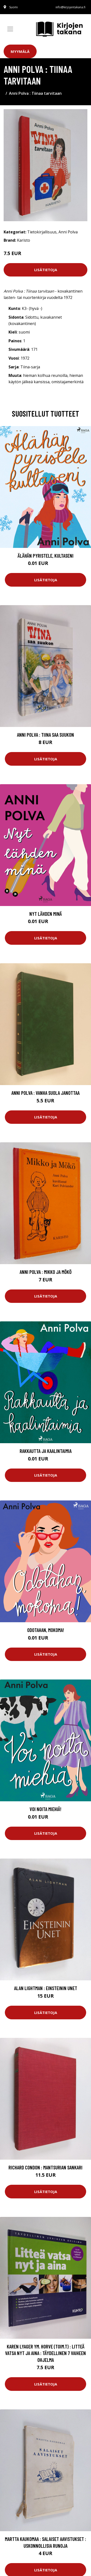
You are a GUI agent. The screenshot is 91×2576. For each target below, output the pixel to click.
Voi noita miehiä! (45, 1809)
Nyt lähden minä (45, 914)
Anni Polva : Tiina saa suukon (45, 735)
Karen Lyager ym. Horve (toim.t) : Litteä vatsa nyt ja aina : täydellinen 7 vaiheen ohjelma (45, 2353)
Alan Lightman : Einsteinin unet (45, 1988)
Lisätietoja (45, 269)
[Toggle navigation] (10, 29)
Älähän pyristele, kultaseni (46, 556)
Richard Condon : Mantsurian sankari (45, 2167)
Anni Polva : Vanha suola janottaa (45, 1093)
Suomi (13, 7)
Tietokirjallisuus (42, 232)
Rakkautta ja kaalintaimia (46, 1451)
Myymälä (20, 51)
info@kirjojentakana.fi (70, 7)
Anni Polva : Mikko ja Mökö (46, 1272)
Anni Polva (68, 232)
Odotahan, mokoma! (45, 1630)
